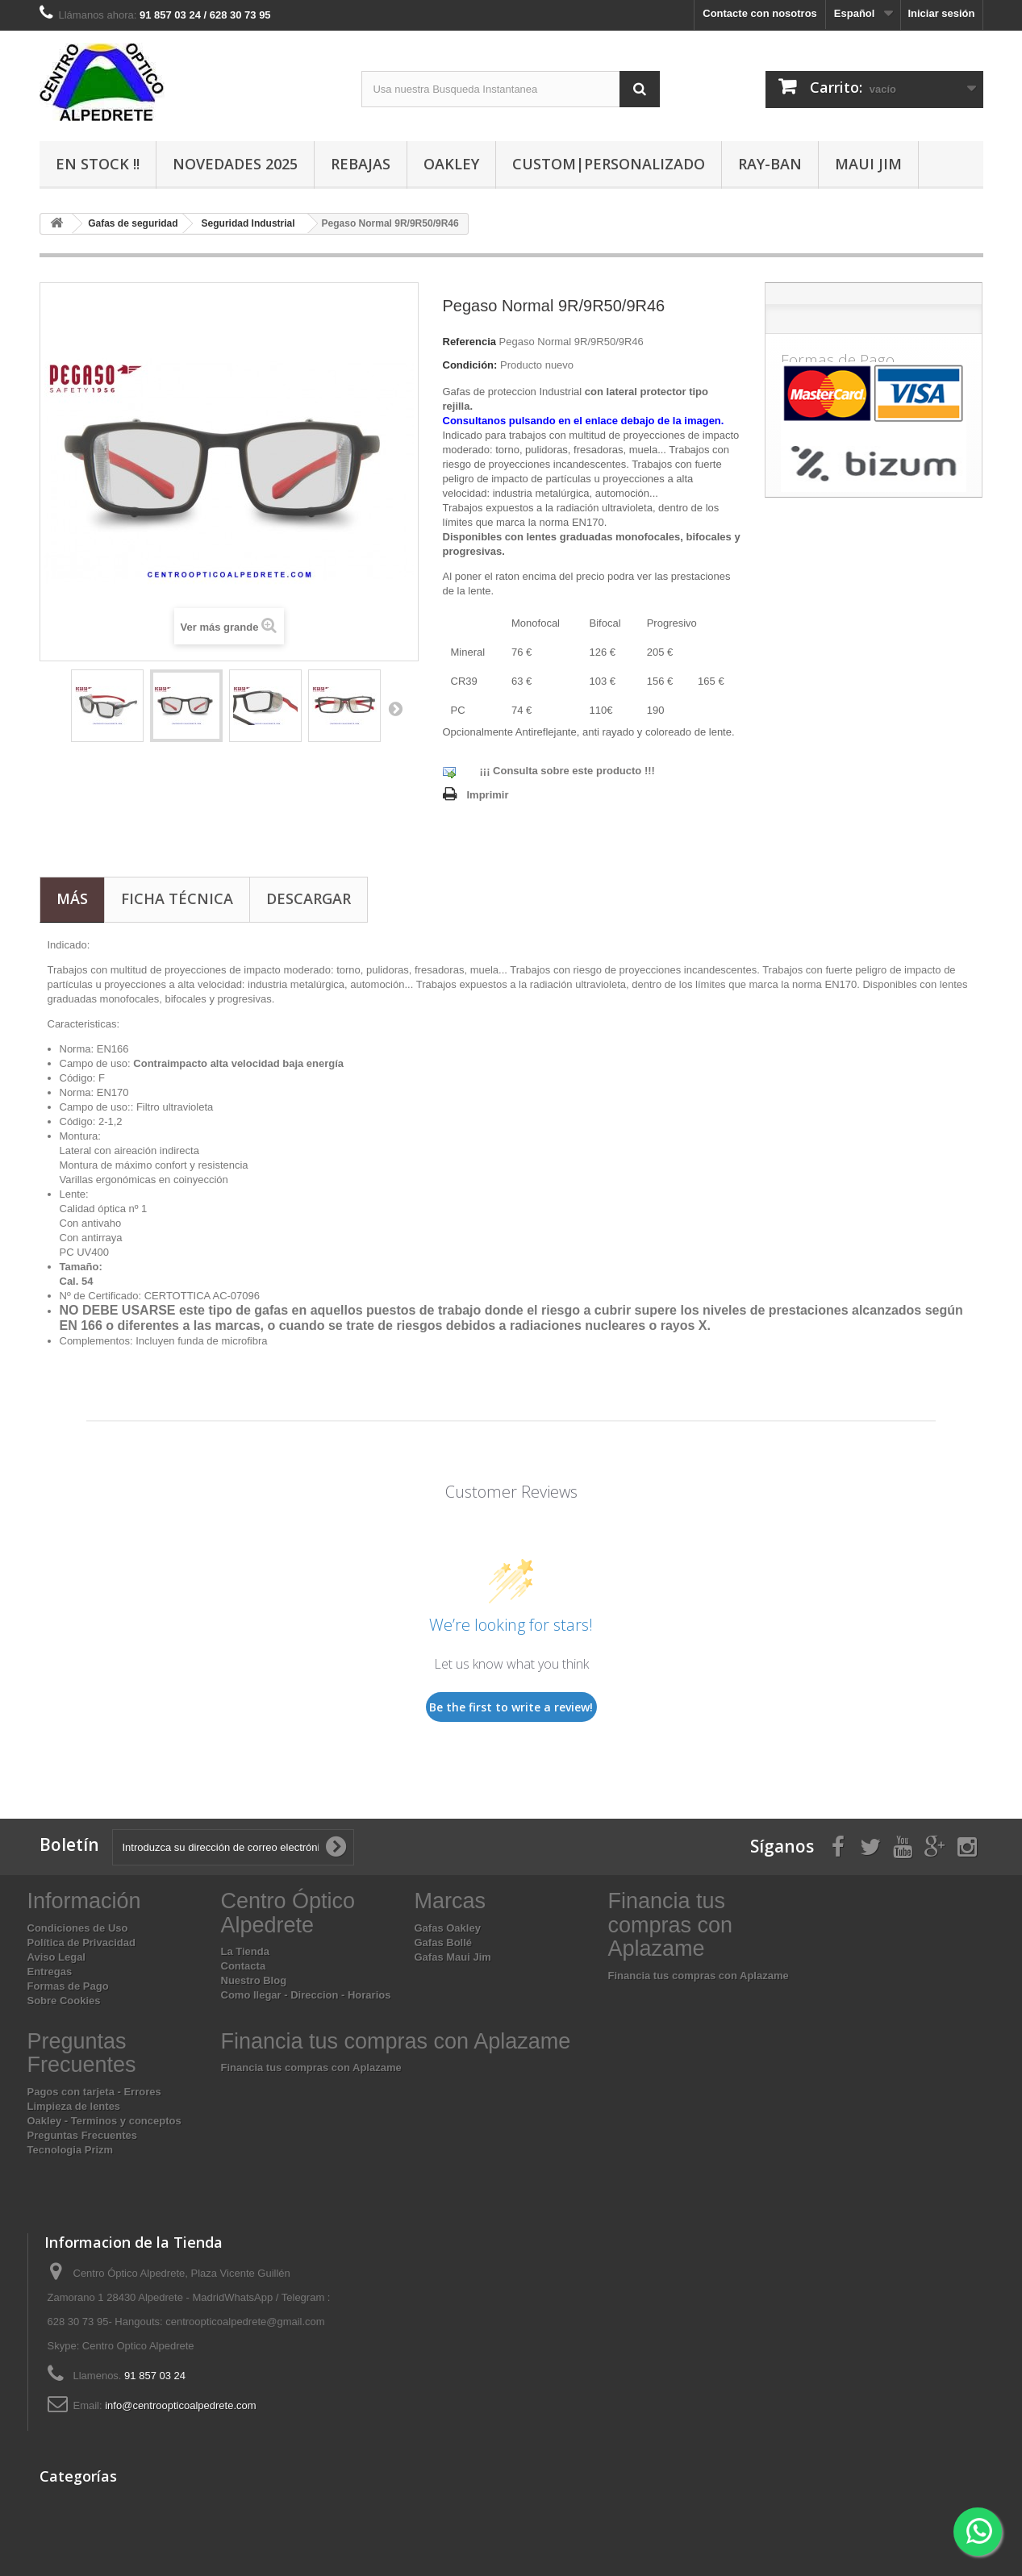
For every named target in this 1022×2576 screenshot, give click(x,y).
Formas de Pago (68, 1986)
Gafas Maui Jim (453, 1957)
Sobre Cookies (64, 2001)
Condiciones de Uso (77, 1928)
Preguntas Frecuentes (82, 2135)
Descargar (308, 898)
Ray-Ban (770, 163)
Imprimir (488, 795)
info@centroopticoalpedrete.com (180, 2405)
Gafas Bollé (444, 1942)
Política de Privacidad (81, 1942)
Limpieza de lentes (74, 2106)
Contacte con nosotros (760, 13)
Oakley (451, 163)
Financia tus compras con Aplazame (698, 1976)
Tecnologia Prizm (70, 2150)
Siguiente (395, 708)
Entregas (50, 1971)
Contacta (243, 1966)
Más (72, 898)
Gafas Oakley (448, 1928)
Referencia (469, 342)
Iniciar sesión (940, 13)
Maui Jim (868, 163)
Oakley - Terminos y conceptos (104, 2121)
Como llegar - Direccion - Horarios (306, 1995)
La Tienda (245, 1951)
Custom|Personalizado (608, 163)
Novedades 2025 (235, 163)
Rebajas (360, 163)
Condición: (470, 365)
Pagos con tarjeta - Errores (94, 2092)
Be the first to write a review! (511, 1707)
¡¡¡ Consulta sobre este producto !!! (567, 771)
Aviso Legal (56, 1957)
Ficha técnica (177, 898)
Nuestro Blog (254, 1980)
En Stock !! (98, 163)
